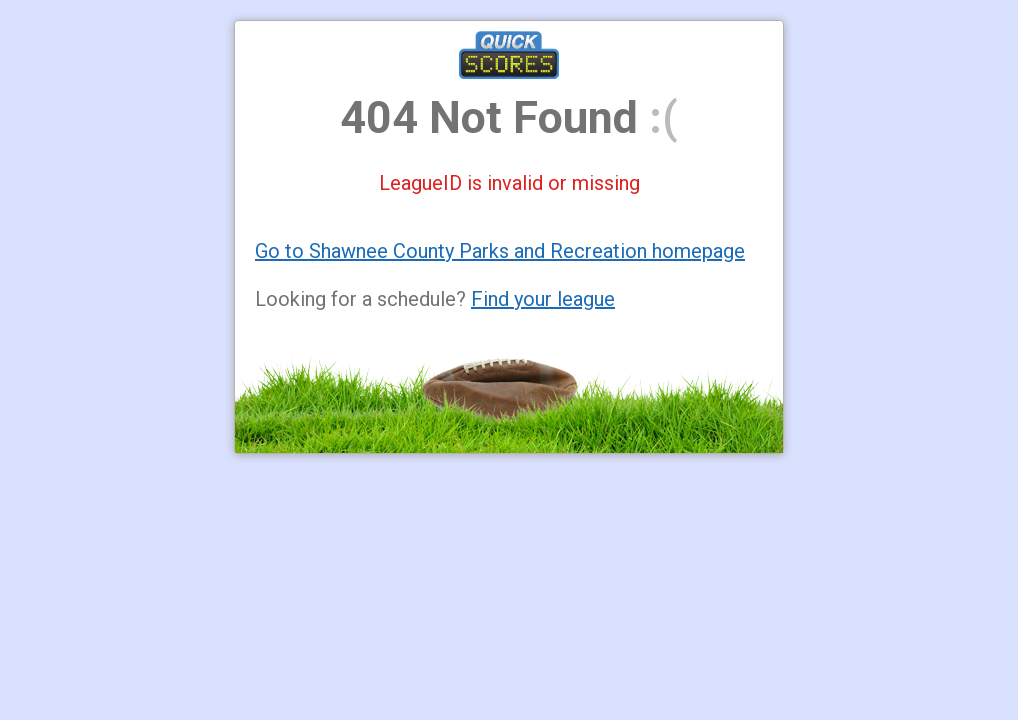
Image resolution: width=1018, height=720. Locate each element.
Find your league (543, 299)
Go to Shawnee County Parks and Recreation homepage (500, 251)
